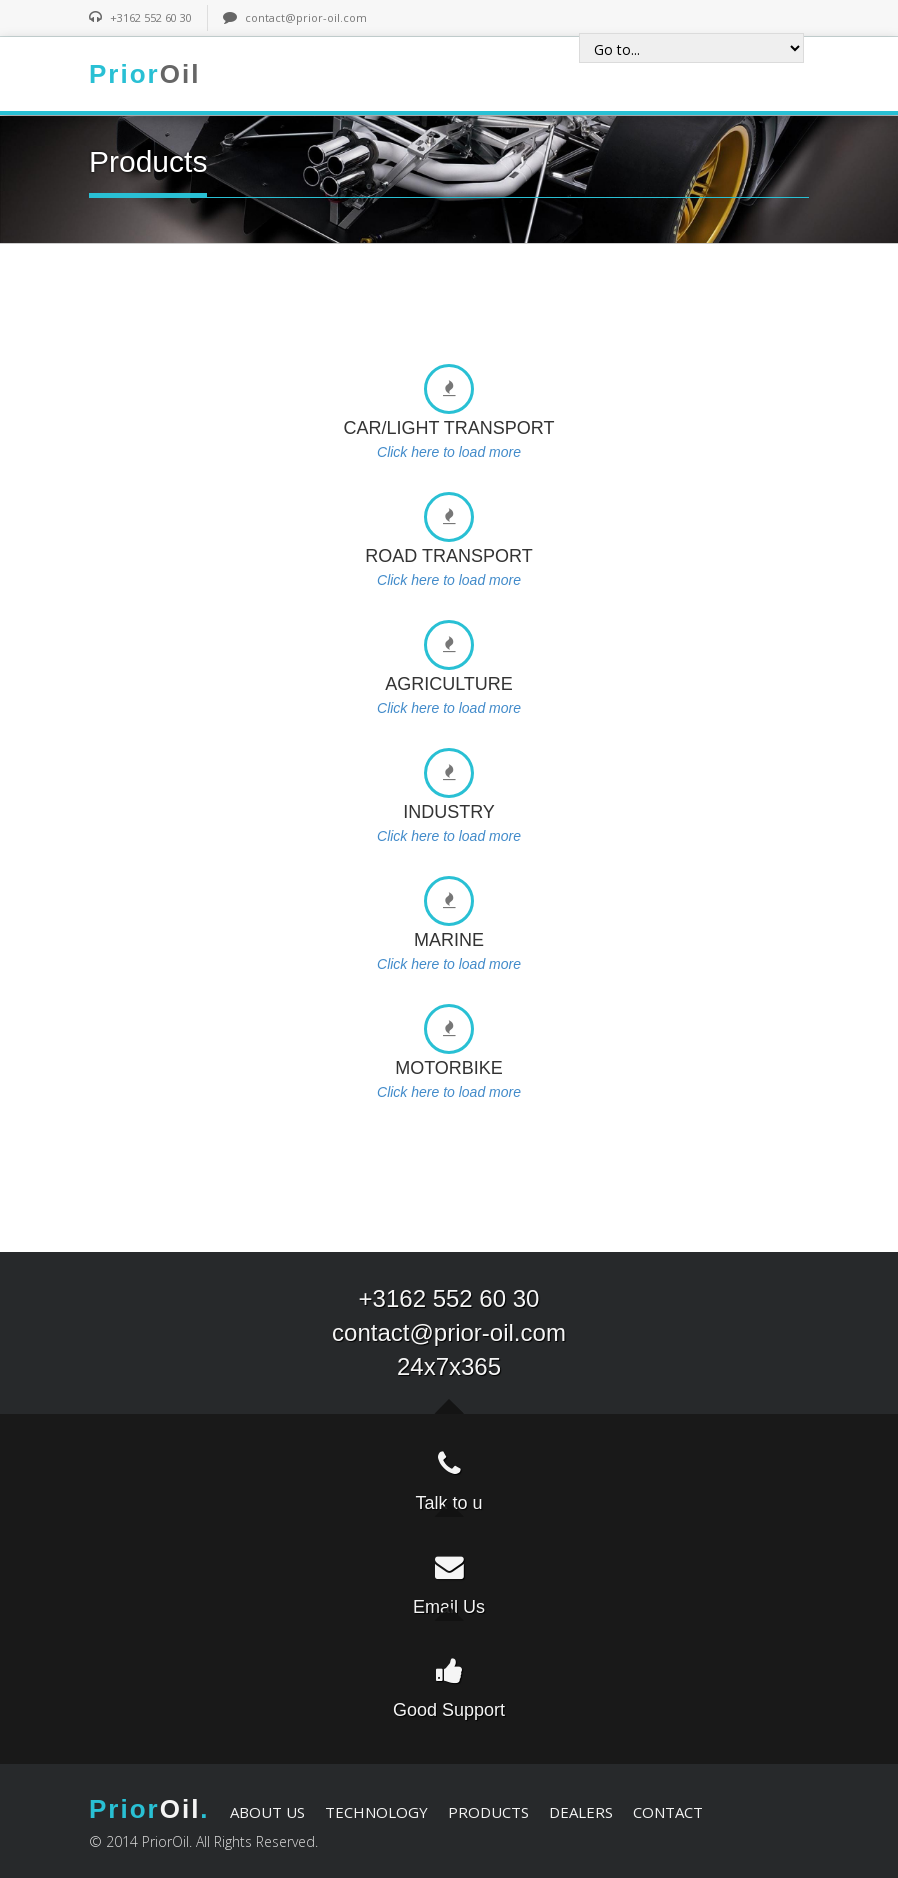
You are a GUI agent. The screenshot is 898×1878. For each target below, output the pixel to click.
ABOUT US (267, 1812)
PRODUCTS (488, 1812)
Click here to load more (449, 452)
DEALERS (581, 1812)
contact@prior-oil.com (306, 17)
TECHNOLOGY (376, 1812)
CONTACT (668, 1812)
